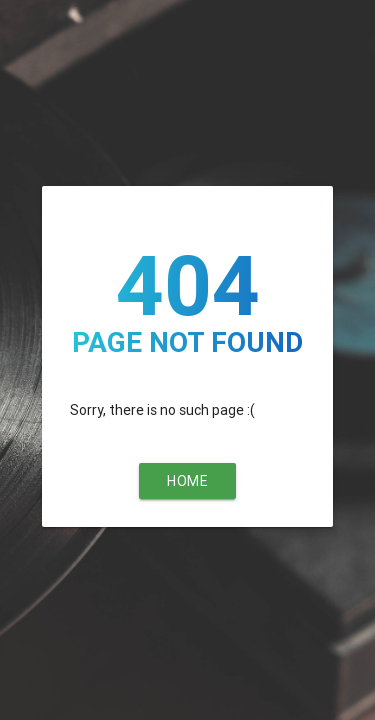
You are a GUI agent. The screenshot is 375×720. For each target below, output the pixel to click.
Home (187, 481)
